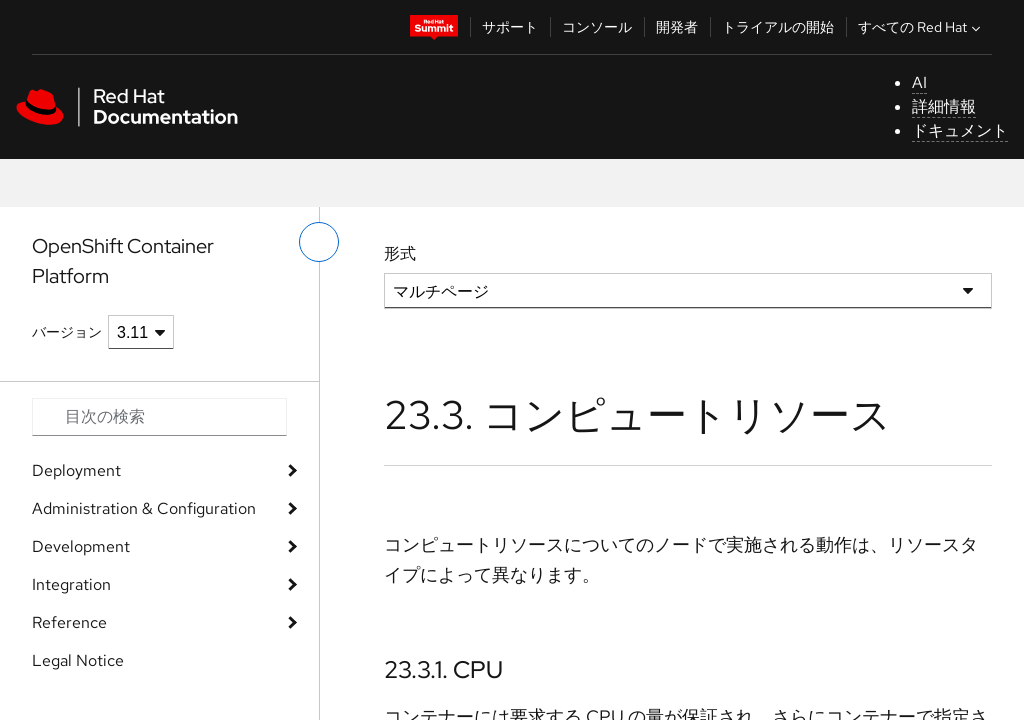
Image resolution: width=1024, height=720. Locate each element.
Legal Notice (78, 660)
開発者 (677, 27)
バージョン (67, 332)
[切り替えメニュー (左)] (319, 242)
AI (919, 82)
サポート (510, 27)
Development (81, 546)
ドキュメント (960, 130)
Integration (71, 584)
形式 (400, 253)
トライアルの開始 (778, 27)
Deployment (76, 470)
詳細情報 (944, 106)
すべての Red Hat (921, 27)
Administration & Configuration (144, 508)
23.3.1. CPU (443, 669)
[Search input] (159, 417)
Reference (69, 622)
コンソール (597, 27)
